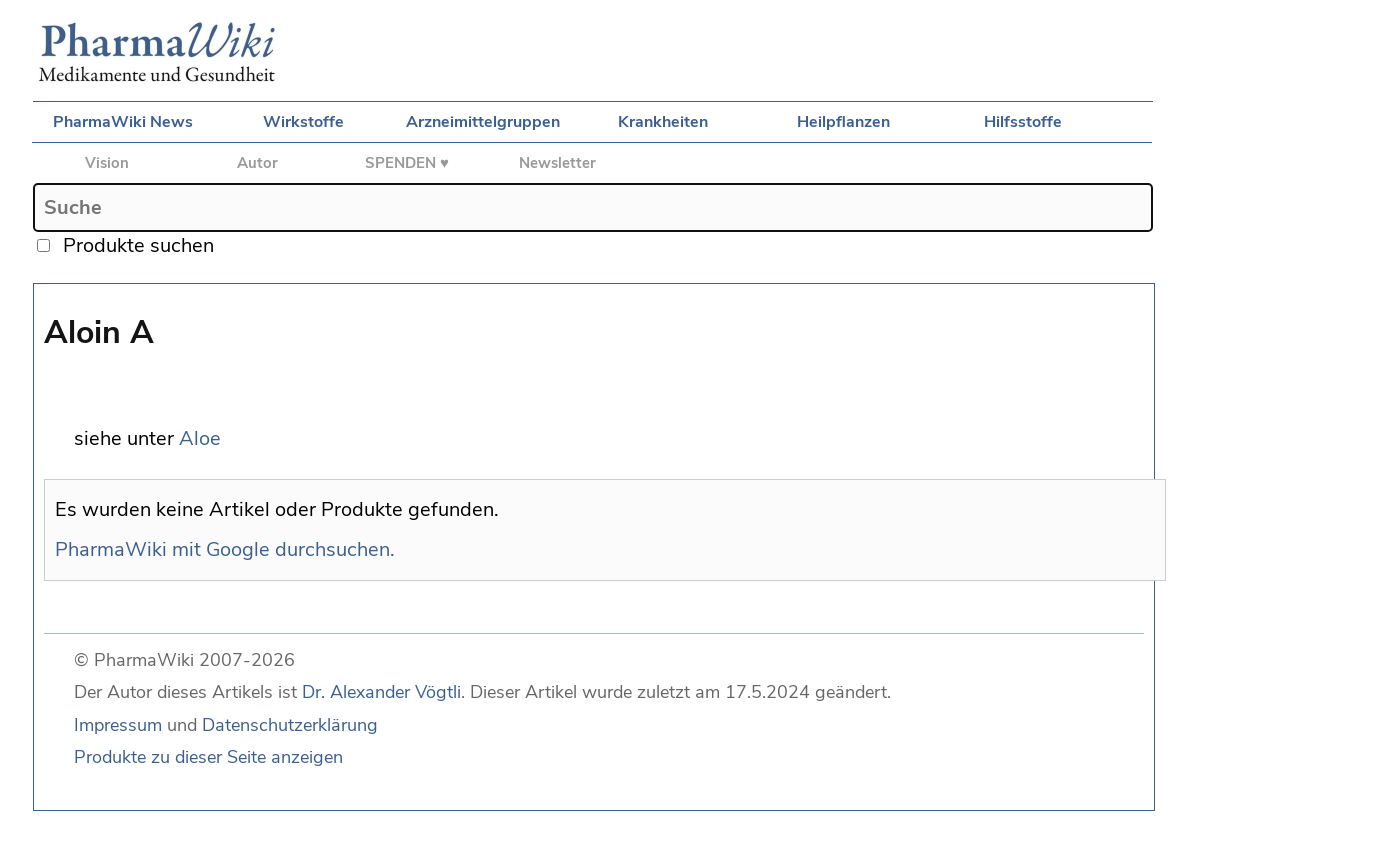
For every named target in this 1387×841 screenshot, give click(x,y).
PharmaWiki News (123, 122)
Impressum (118, 725)
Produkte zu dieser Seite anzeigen (208, 757)
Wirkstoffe (303, 122)
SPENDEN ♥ (407, 163)
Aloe (200, 438)
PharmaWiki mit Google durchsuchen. (225, 549)
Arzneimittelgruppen (483, 122)
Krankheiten (663, 122)
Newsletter (557, 163)
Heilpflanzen (843, 122)
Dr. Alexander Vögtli (381, 692)
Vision (107, 163)
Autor (257, 163)
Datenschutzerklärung (290, 725)
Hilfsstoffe (1023, 122)
